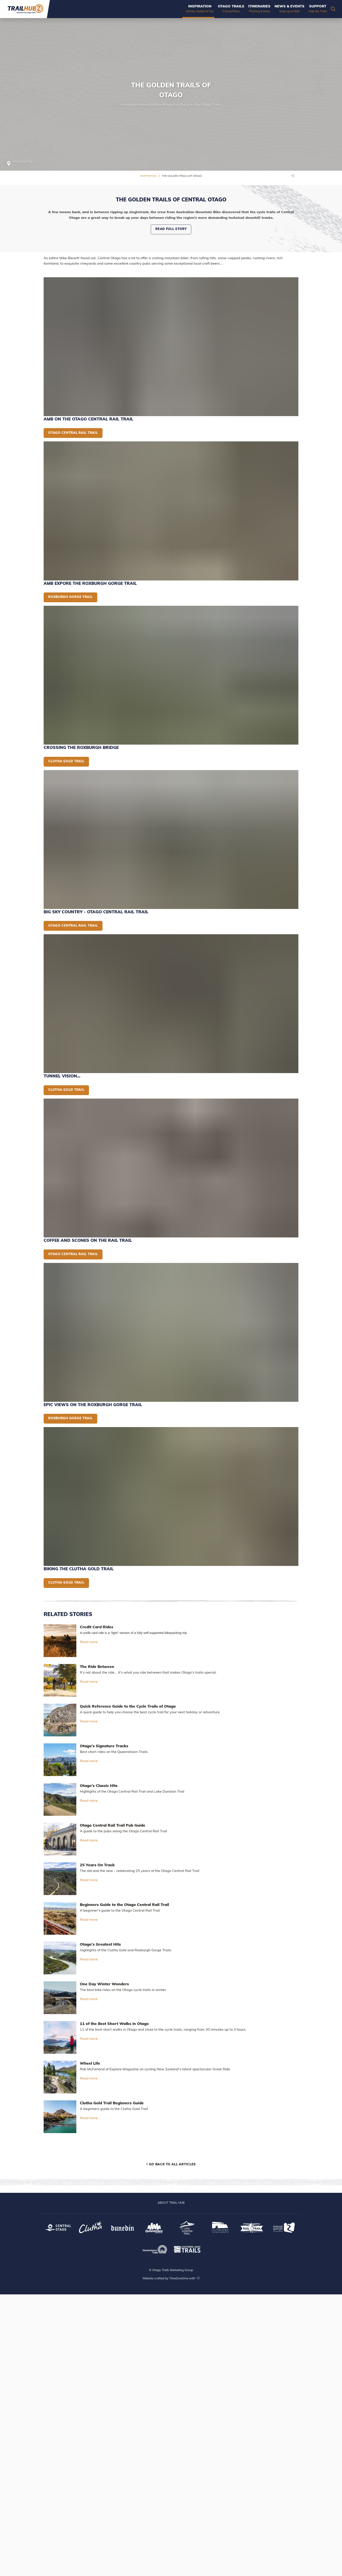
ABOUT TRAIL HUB (171, 2203)
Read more (89, 1642)
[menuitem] (185, 9)
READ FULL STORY (171, 229)
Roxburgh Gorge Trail (70, 597)
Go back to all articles (171, 2164)
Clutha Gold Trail (66, 761)
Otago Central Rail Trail (73, 433)
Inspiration (148, 176)
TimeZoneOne (179, 2278)
